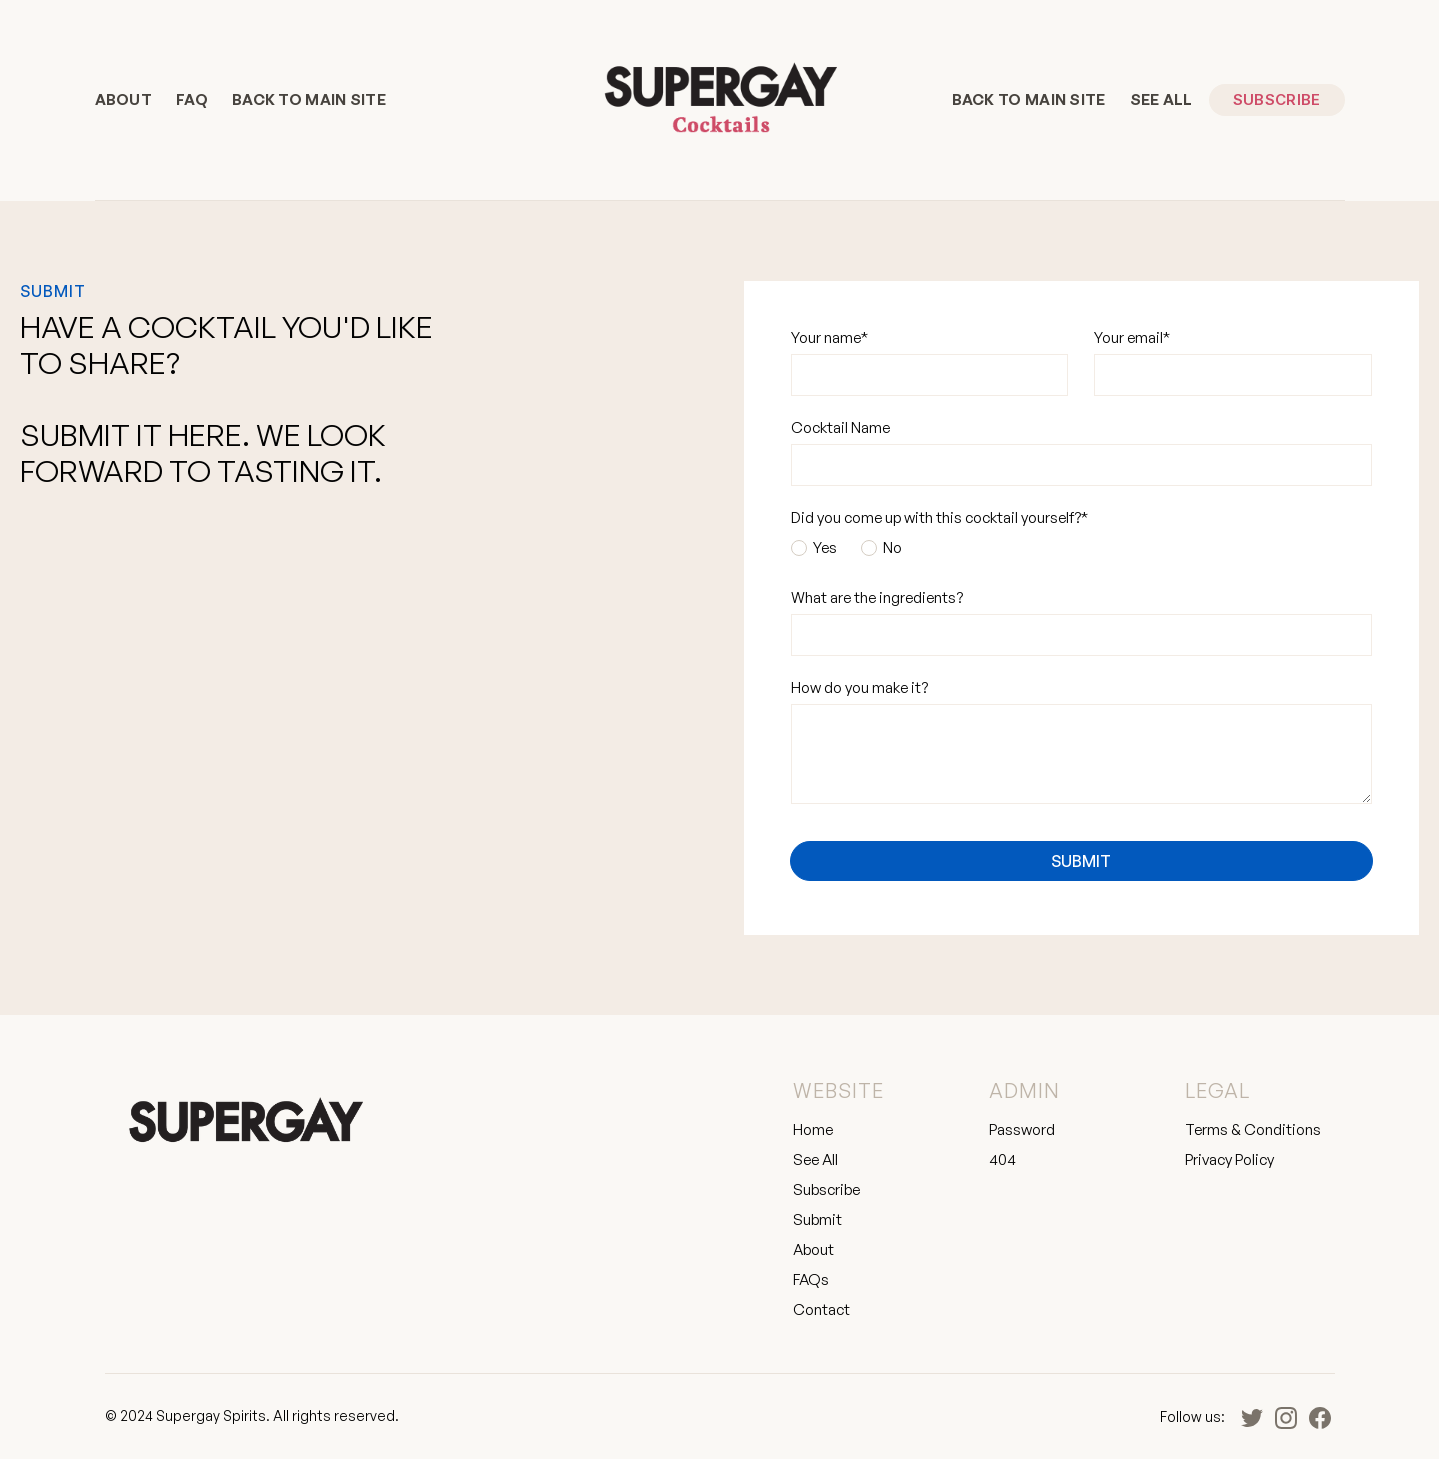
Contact (821, 1309)
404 (1002, 1159)
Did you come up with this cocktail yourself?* (939, 517)
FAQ (192, 99)
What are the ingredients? (877, 597)
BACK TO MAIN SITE (309, 99)
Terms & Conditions (1253, 1129)
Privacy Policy (1229, 1159)
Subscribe (1277, 99)
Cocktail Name (840, 427)
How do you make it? (859, 687)
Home (813, 1129)
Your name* (829, 337)
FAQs (811, 1279)
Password (1022, 1129)
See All (1161, 99)
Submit (817, 1219)
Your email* (1132, 337)
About (124, 99)
